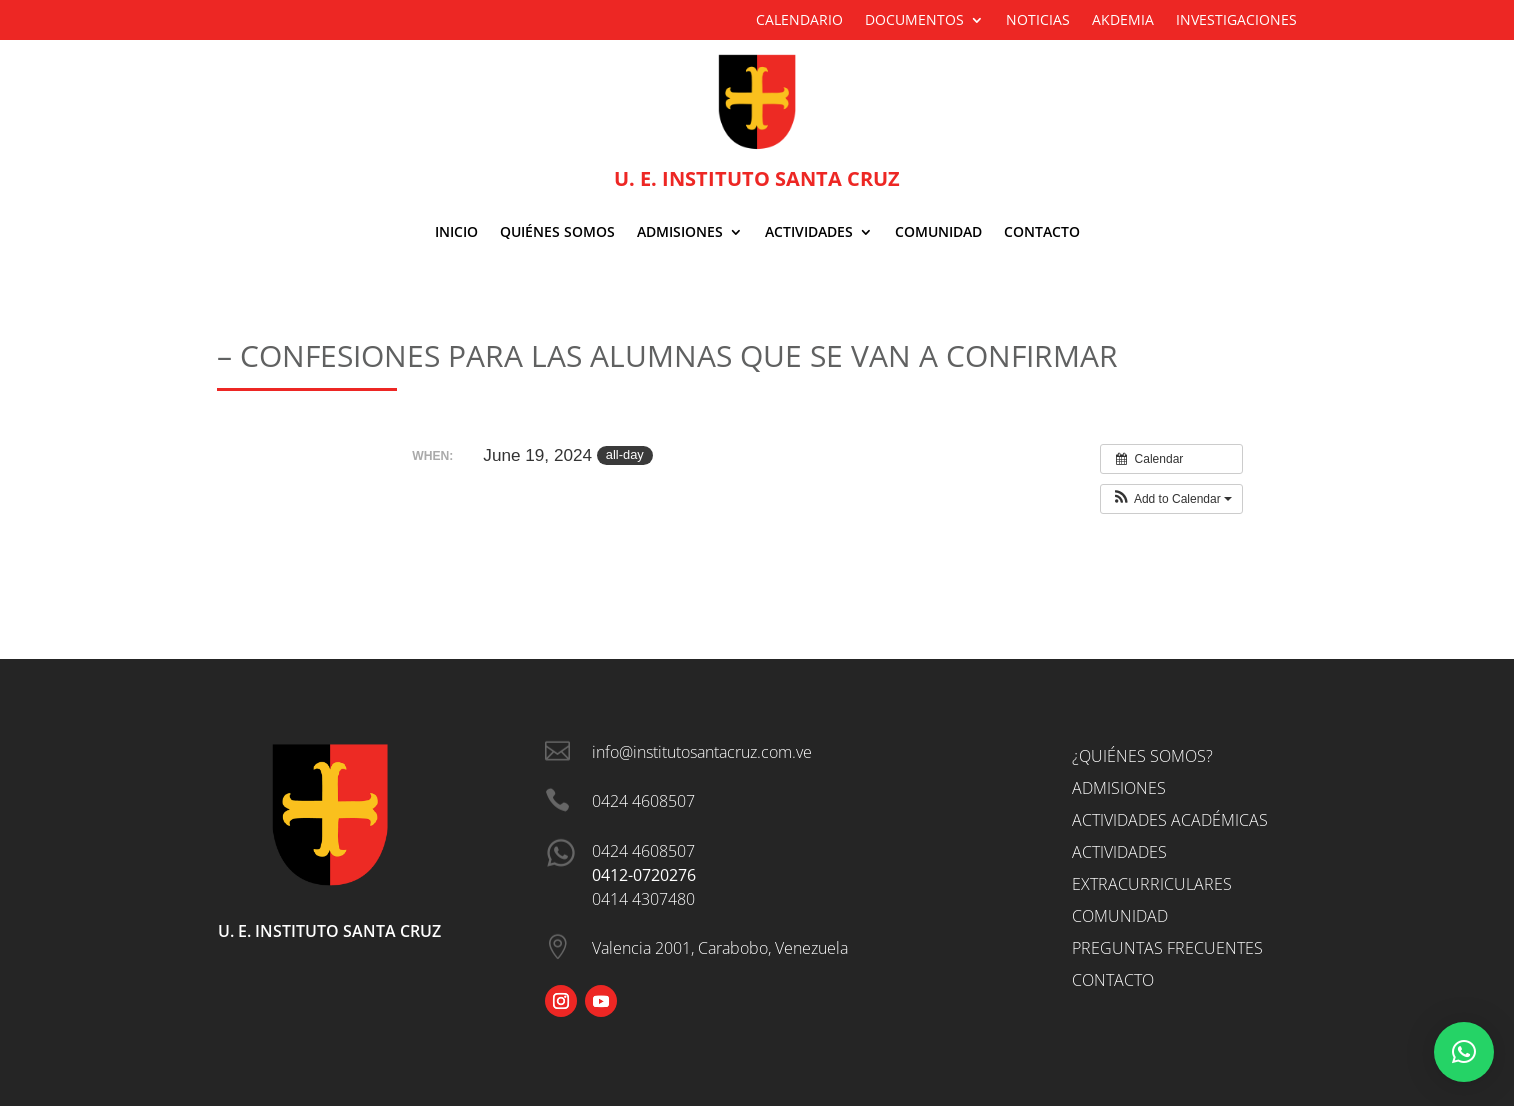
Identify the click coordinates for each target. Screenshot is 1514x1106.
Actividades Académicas (1170, 820)
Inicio (456, 233)
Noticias (1038, 21)
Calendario (799, 21)
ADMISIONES (680, 233)
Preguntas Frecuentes (1167, 948)
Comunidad (938, 233)
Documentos (914, 21)
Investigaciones (1236, 21)
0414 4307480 (643, 899)
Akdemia (1123, 21)
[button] (1171, 499)
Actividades (809, 233)
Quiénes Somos (557, 233)
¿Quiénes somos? (1142, 756)
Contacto (1042, 233)
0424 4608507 (643, 851)
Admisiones (1119, 788)
